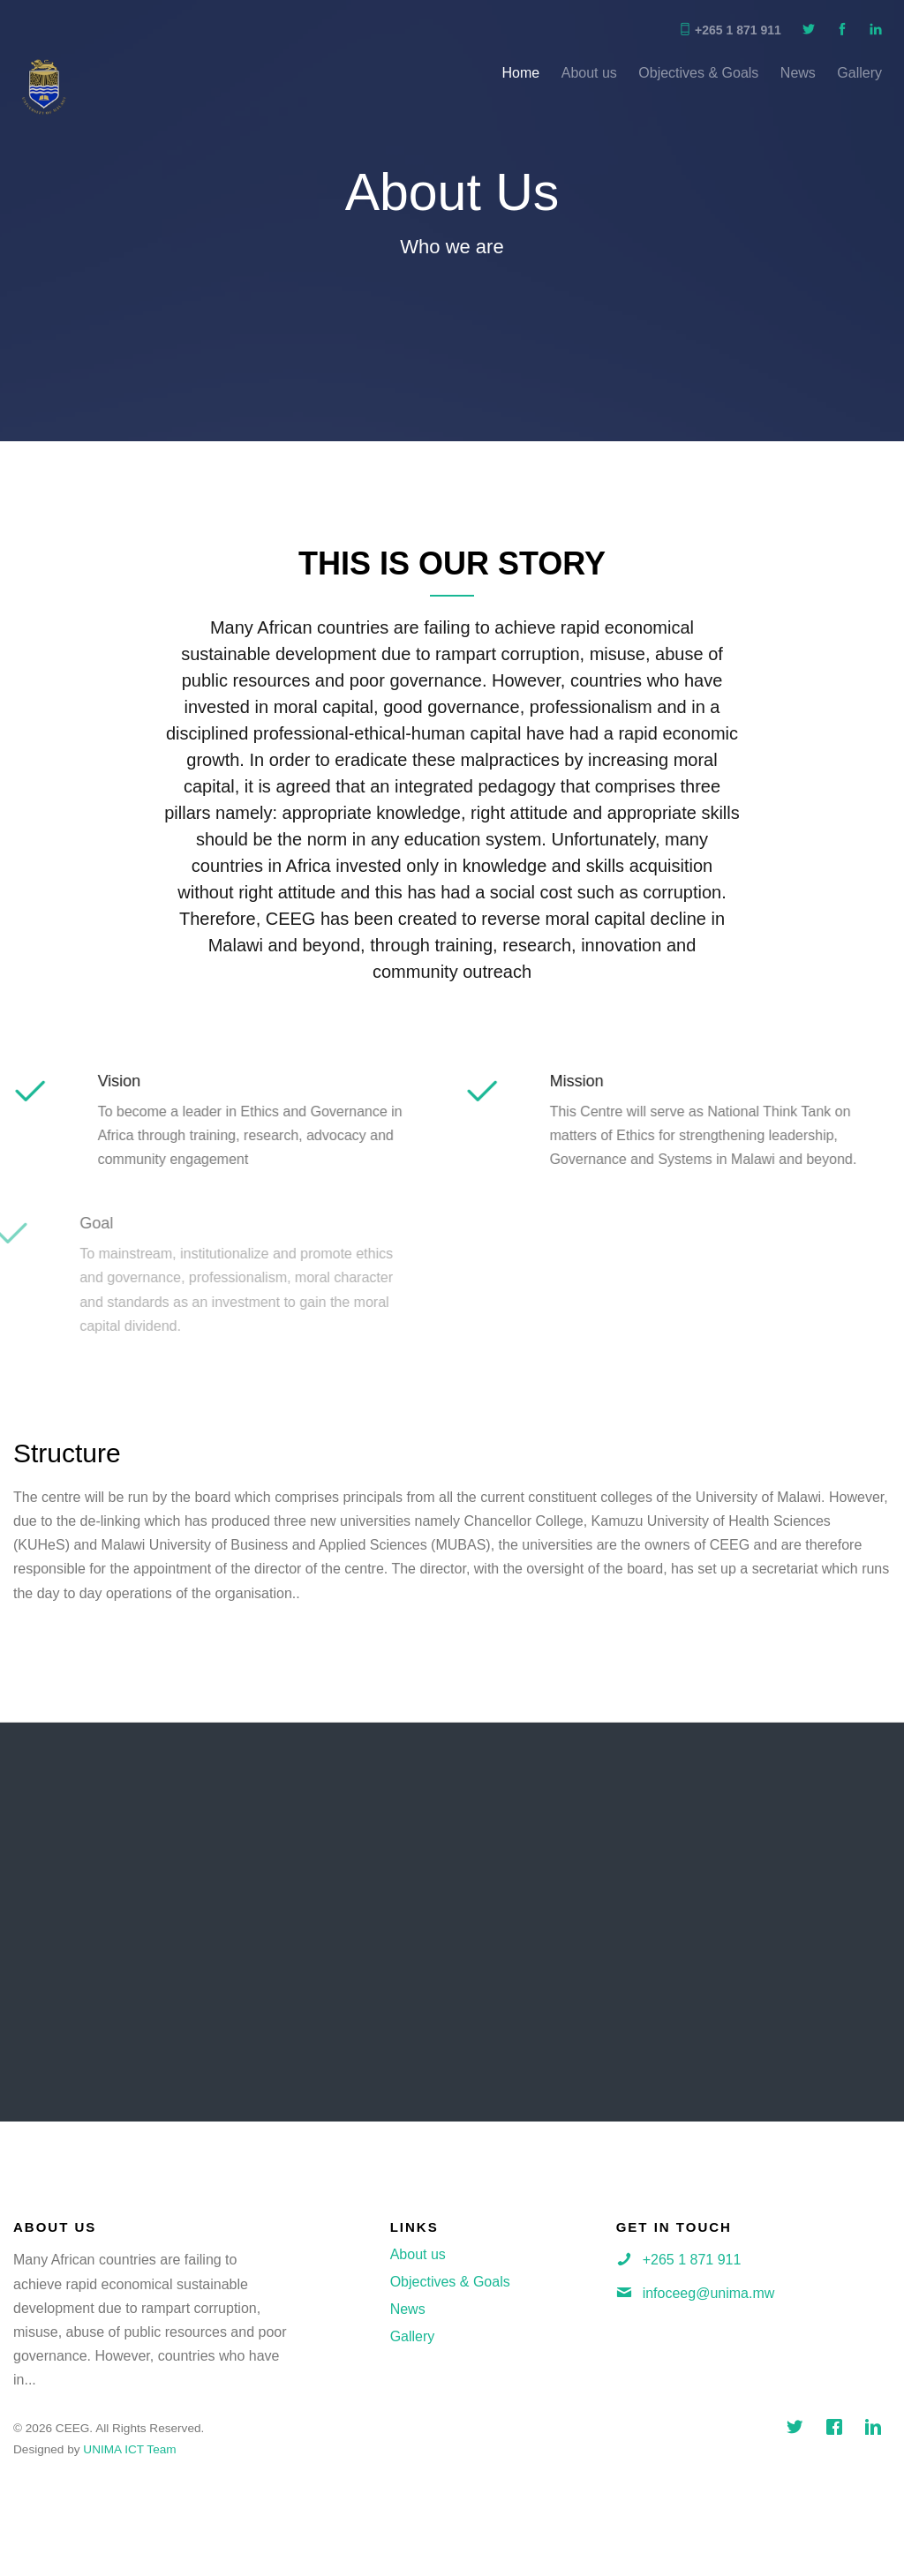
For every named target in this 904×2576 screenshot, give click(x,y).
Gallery (859, 72)
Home (521, 72)
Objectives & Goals (698, 72)
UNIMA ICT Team (129, 2449)
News (798, 72)
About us (589, 72)
